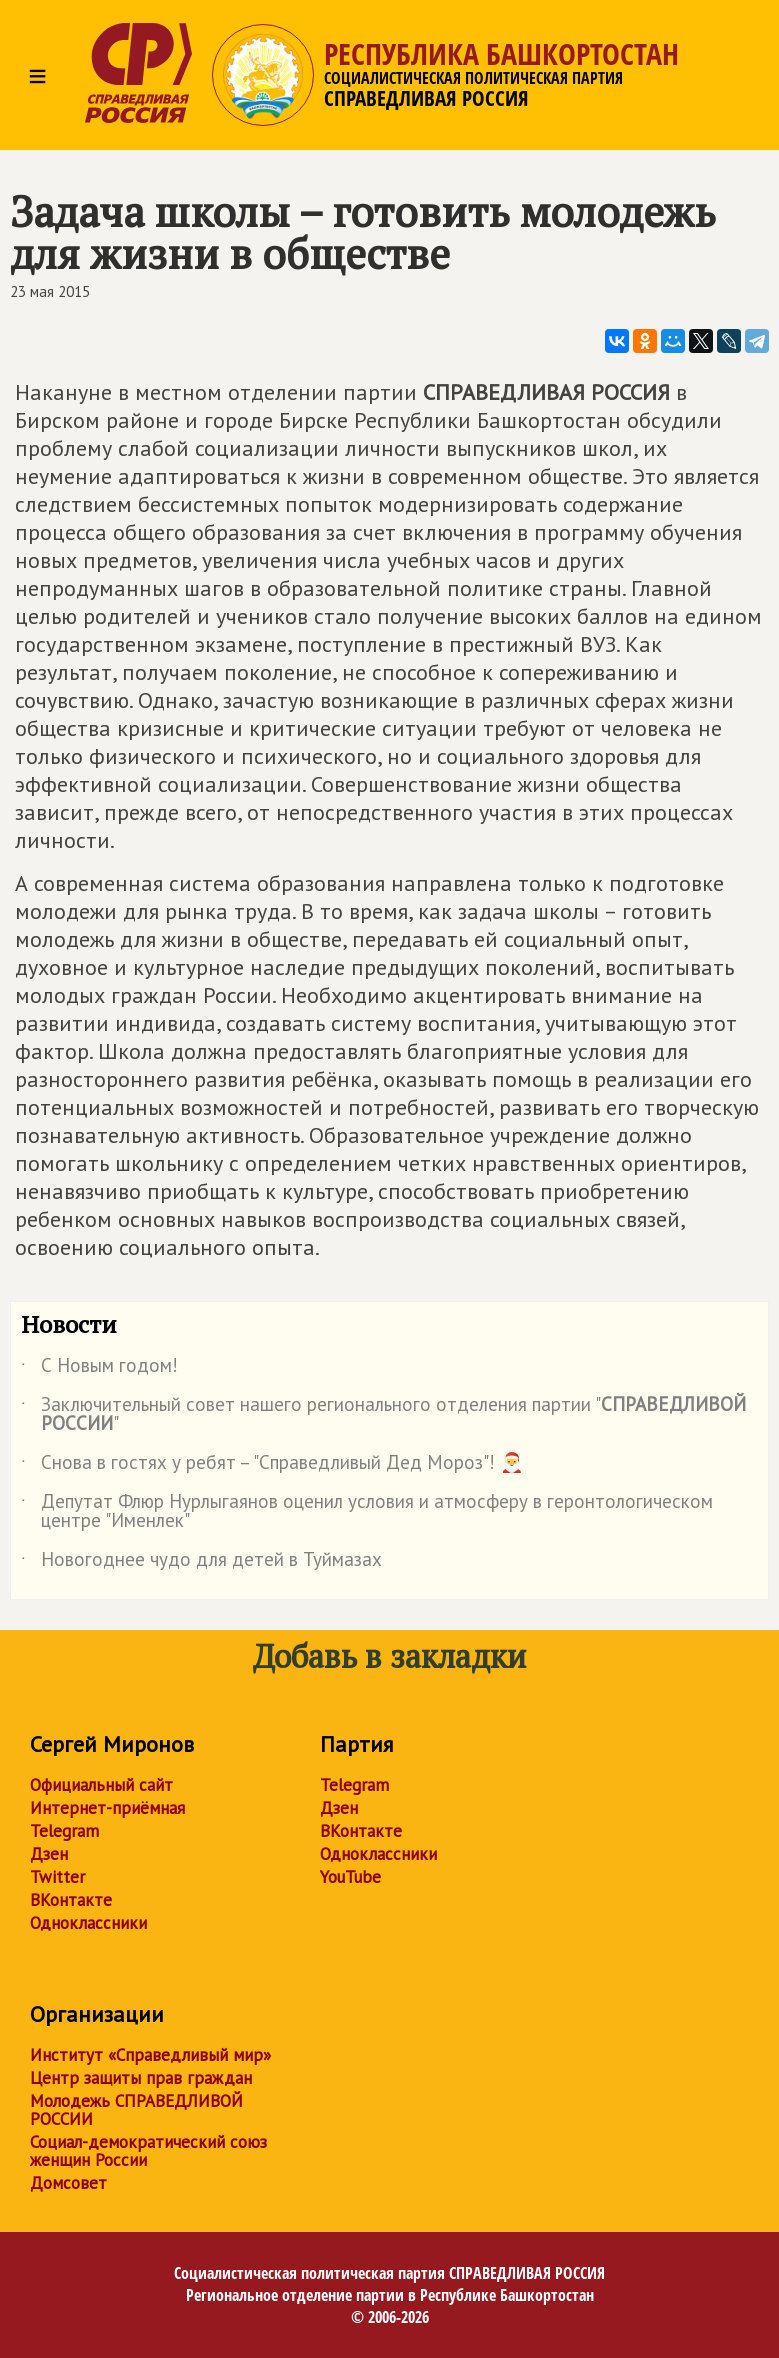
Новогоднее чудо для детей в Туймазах (201, 1563)
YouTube (350, 1877)
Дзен (49, 1854)
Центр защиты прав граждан (141, 2078)
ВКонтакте (71, 1900)
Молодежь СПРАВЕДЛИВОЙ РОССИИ (136, 2110)
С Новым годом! (99, 1369)
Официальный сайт (101, 1785)
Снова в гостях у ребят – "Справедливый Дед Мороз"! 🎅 (272, 1466)
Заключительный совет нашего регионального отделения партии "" (383, 1415)
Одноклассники (88, 1923)
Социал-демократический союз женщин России (148, 2151)
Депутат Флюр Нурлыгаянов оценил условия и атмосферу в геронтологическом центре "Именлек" (367, 1512)
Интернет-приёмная (107, 1808)
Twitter (57, 1877)
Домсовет (68, 2183)
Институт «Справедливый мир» (150, 2055)
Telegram (64, 1831)
